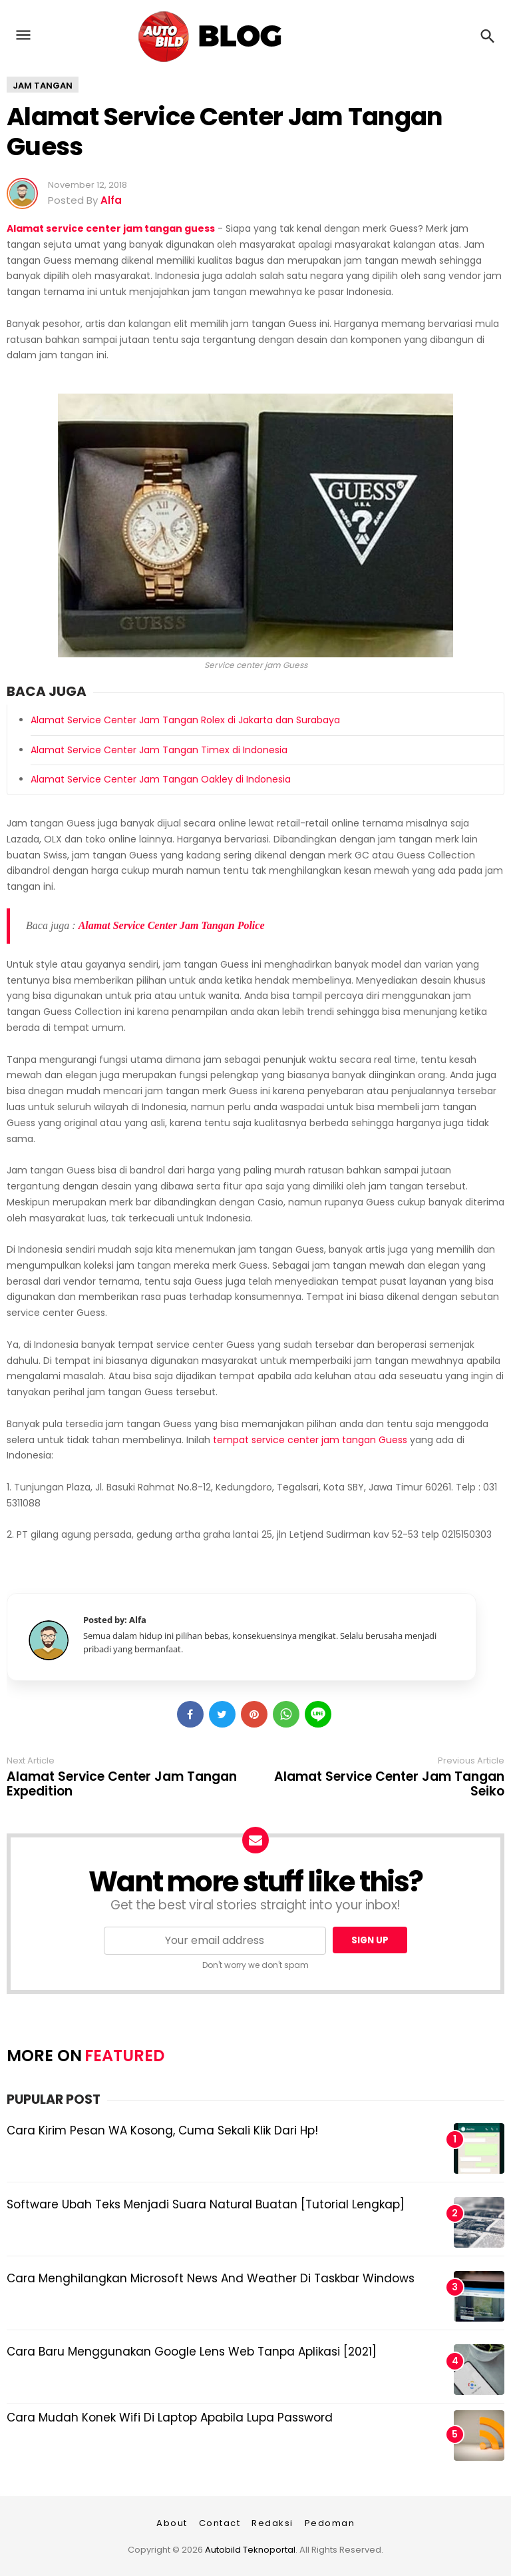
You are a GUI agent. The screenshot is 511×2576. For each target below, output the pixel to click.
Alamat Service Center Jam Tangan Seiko (389, 1784)
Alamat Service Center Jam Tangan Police (172, 925)
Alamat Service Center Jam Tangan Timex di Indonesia (159, 750)
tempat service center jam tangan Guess (310, 1440)
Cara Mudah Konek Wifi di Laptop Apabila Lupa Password (170, 2417)
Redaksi (272, 2523)
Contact (220, 2523)
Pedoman (330, 2523)
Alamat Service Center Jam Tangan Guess (225, 131)
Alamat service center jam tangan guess (111, 228)
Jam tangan (43, 85)
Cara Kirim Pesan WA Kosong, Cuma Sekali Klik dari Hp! (162, 2130)
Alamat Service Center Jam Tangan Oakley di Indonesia (161, 779)
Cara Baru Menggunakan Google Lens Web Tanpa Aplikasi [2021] (192, 2352)
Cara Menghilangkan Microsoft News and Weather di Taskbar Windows (211, 2278)
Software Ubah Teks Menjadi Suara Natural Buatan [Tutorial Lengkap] (206, 2204)
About (172, 2523)
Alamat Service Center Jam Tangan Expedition (122, 1784)
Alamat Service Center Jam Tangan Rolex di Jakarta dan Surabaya (185, 720)
